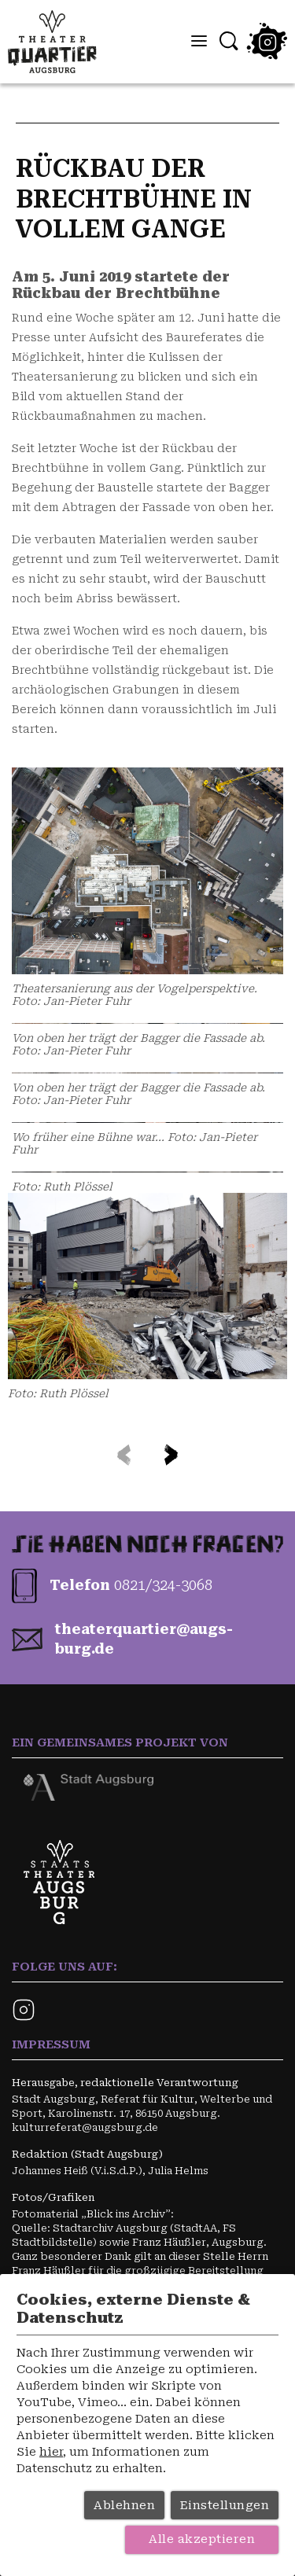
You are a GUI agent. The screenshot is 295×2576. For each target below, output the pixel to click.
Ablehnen (124, 2505)
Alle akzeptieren (202, 2539)
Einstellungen (225, 2505)
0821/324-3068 (163, 1585)
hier (51, 2452)
